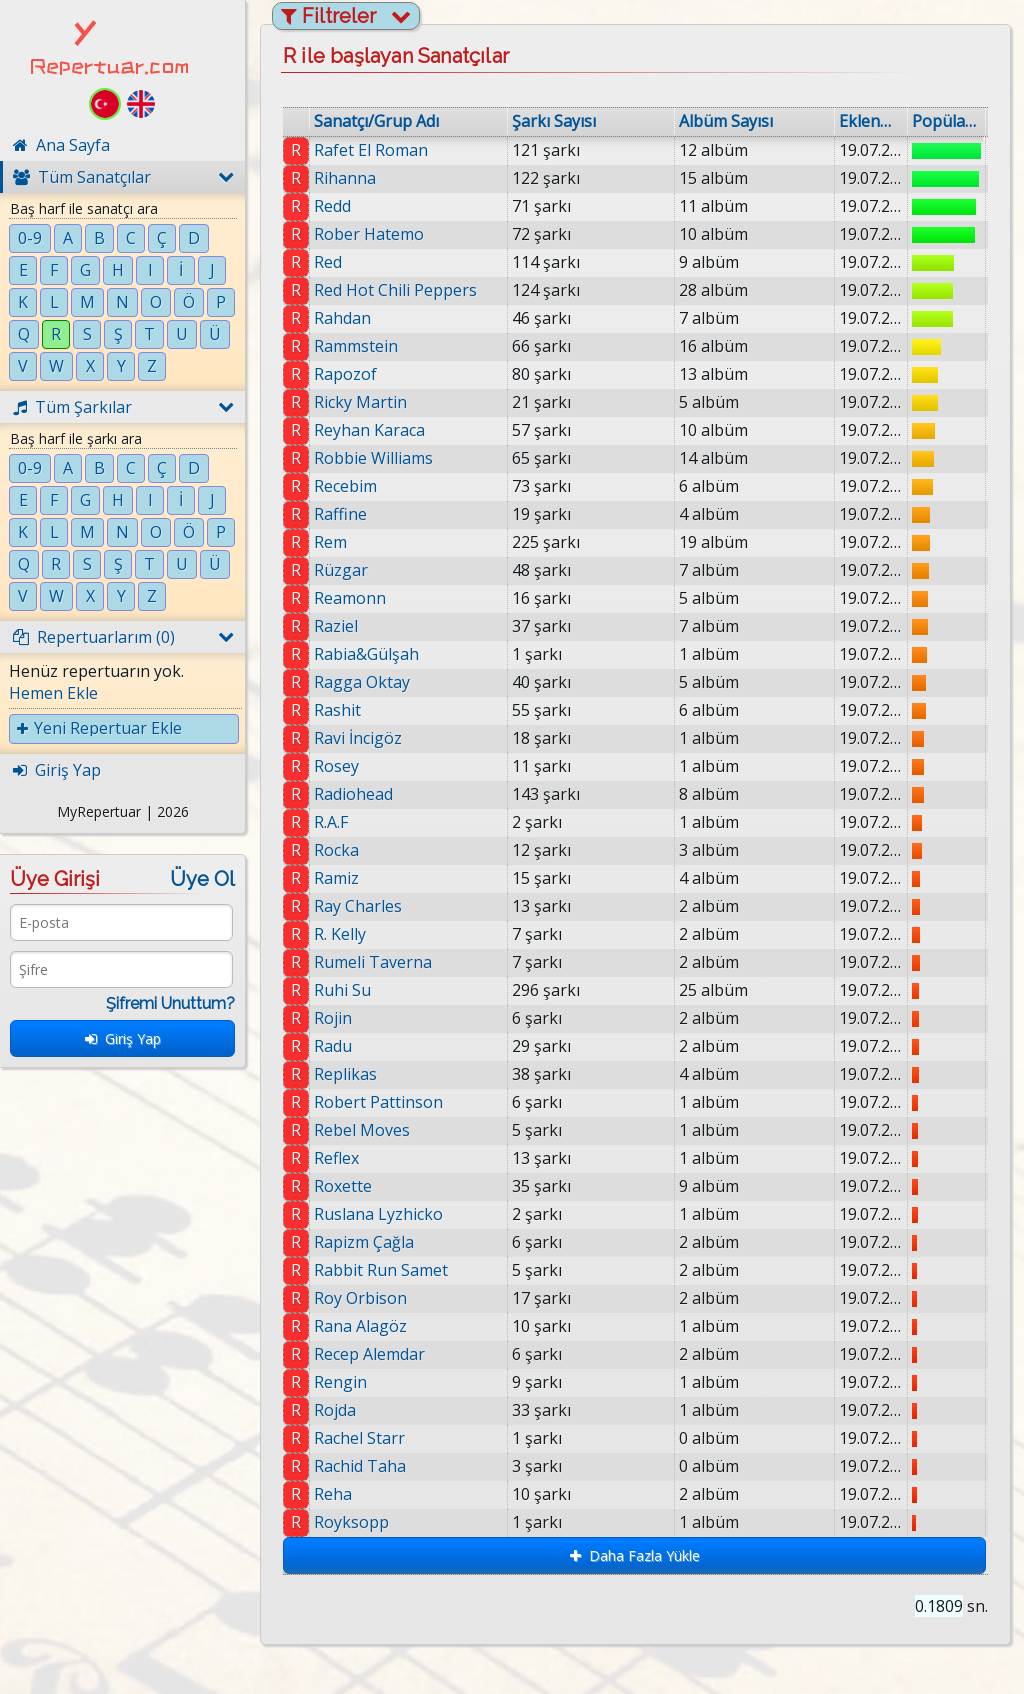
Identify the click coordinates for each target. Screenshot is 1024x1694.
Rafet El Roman (371, 150)
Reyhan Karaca (369, 430)
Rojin (333, 1018)
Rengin (348, 1382)
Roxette (343, 1186)
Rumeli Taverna (373, 962)
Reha (345, 1494)
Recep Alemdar (377, 1354)
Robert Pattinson (378, 1102)
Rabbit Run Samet (383, 1270)
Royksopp (365, 1522)
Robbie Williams (373, 458)
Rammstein (356, 346)
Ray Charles (358, 906)
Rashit (337, 710)
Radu (333, 1046)
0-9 (30, 238)
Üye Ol (202, 879)
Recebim (345, 486)
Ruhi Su (342, 990)
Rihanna (345, 178)
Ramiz (336, 878)
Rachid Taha (369, 1466)
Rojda (343, 1410)
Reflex (336, 1158)
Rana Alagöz (368, 1326)
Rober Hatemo (369, 234)
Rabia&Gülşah (366, 654)
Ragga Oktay (362, 682)
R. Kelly (340, 934)
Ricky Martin (360, 402)
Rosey (336, 766)
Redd (332, 206)
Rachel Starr (367, 1438)
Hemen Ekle (53, 693)
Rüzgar (341, 570)
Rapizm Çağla (365, 1242)
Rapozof (345, 374)
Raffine (340, 514)
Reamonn (350, 598)
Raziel (336, 626)
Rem (330, 542)
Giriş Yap (123, 1038)
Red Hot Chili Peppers (395, 290)
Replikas (345, 1074)
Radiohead (353, 794)
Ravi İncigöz (358, 738)
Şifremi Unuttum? (170, 1003)
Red (328, 262)
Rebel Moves (362, 1130)
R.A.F (331, 822)
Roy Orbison (367, 1298)
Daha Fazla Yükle (635, 1555)
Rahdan (342, 318)
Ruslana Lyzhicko (378, 1214)
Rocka (336, 850)
